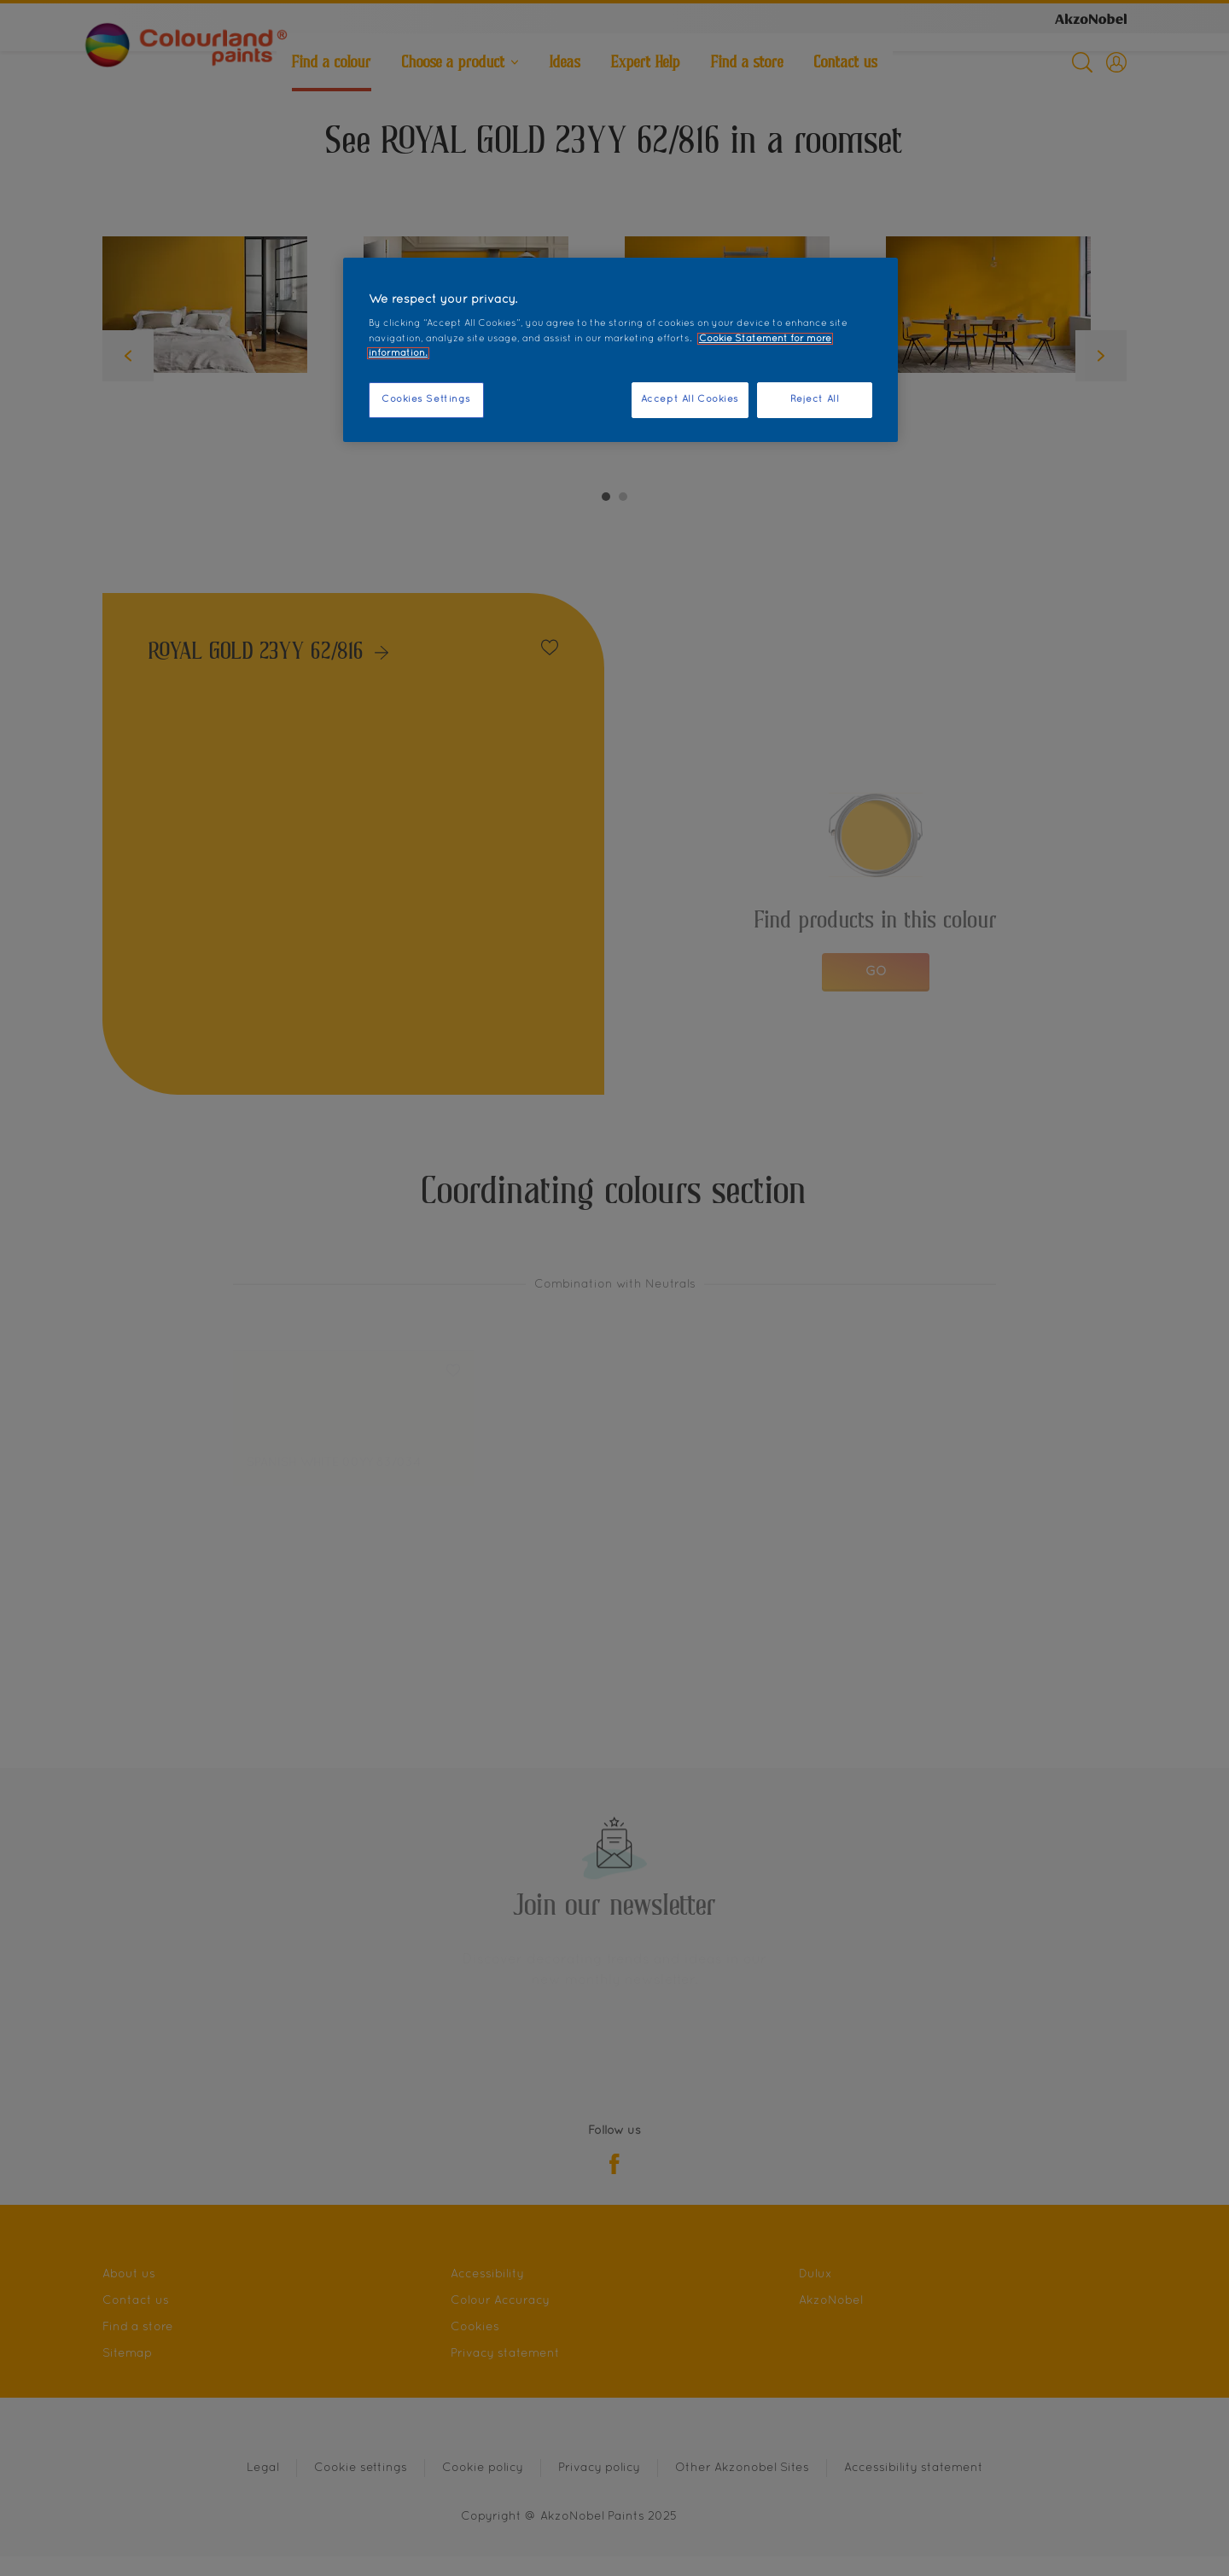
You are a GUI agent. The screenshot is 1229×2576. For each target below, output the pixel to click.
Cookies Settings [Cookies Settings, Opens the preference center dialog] (426, 399)
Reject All (815, 399)
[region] (620, 350)
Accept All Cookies (690, 399)
